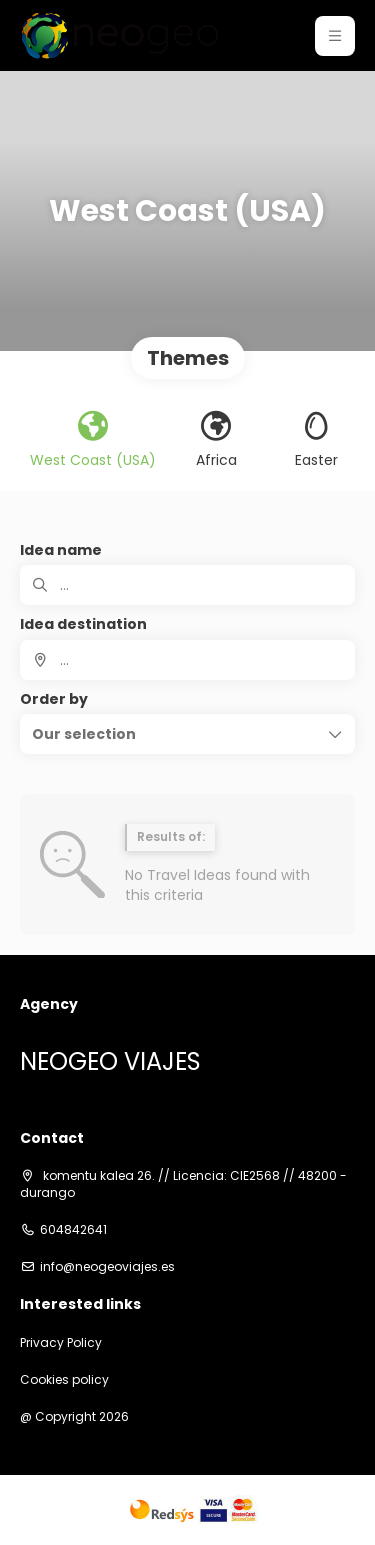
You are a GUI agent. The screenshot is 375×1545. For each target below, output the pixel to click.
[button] (335, 36)
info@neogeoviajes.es (107, 1267)
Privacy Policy (61, 1343)
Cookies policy (64, 1380)
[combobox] (187, 660)
